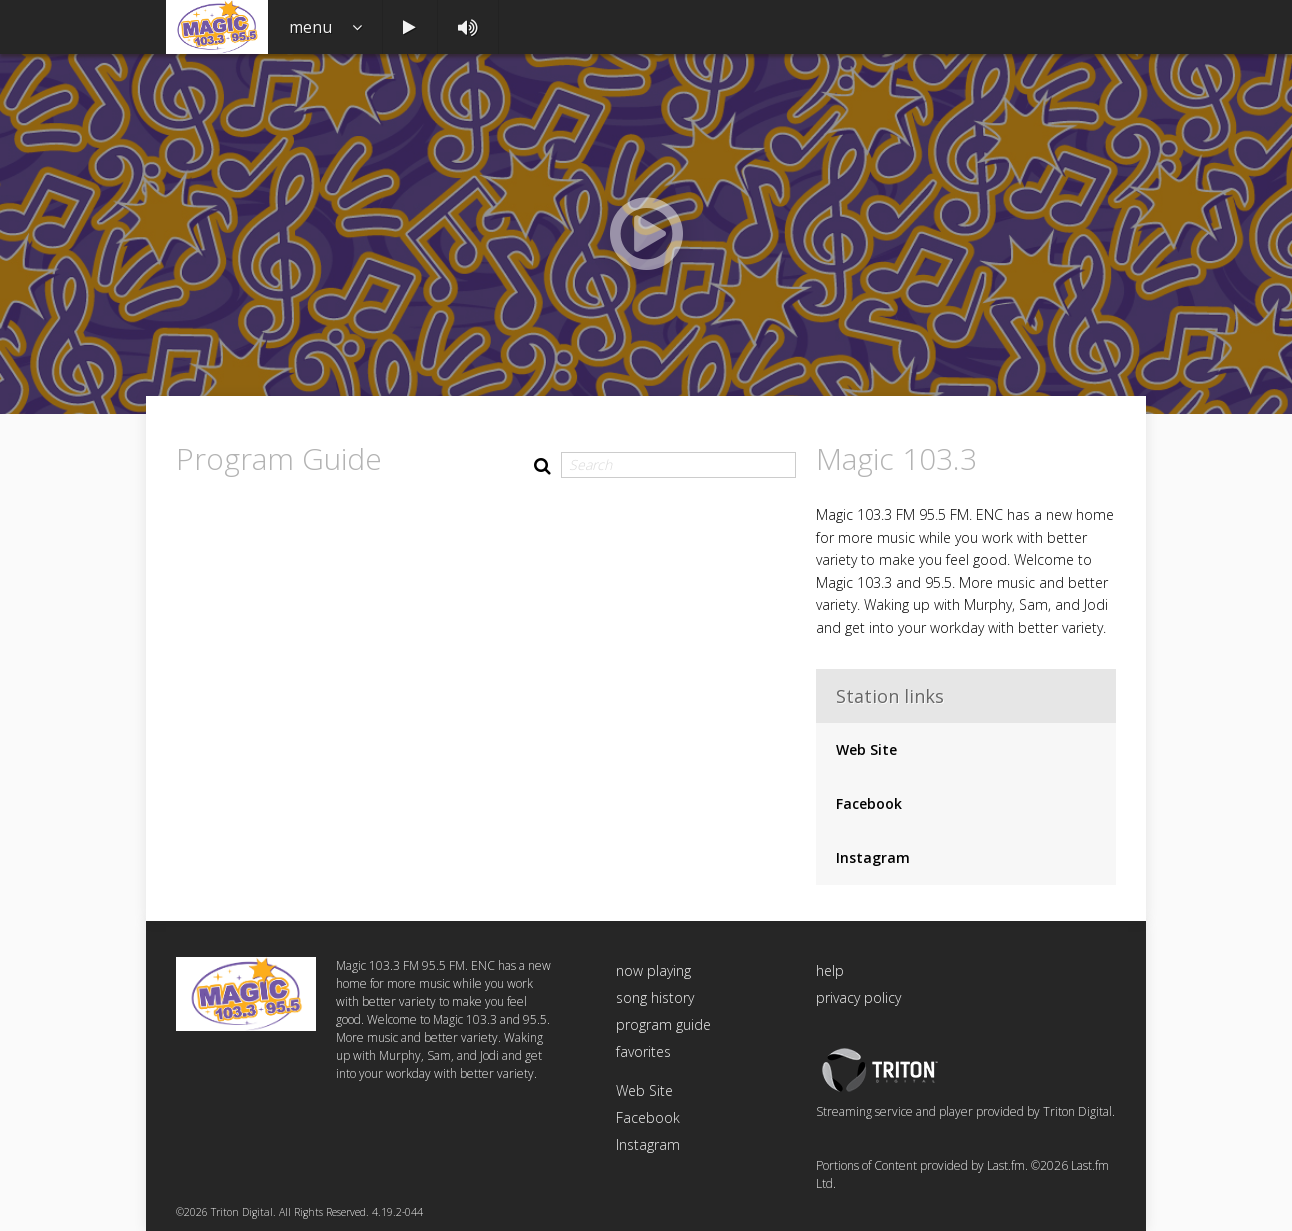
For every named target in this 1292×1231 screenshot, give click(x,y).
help (830, 970)
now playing (653, 970)
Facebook (869, 803)
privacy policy (858, 997)
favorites (643, 1051)
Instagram (873, 857)
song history (655, 997)
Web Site (866, 749)
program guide (663, 1024)
